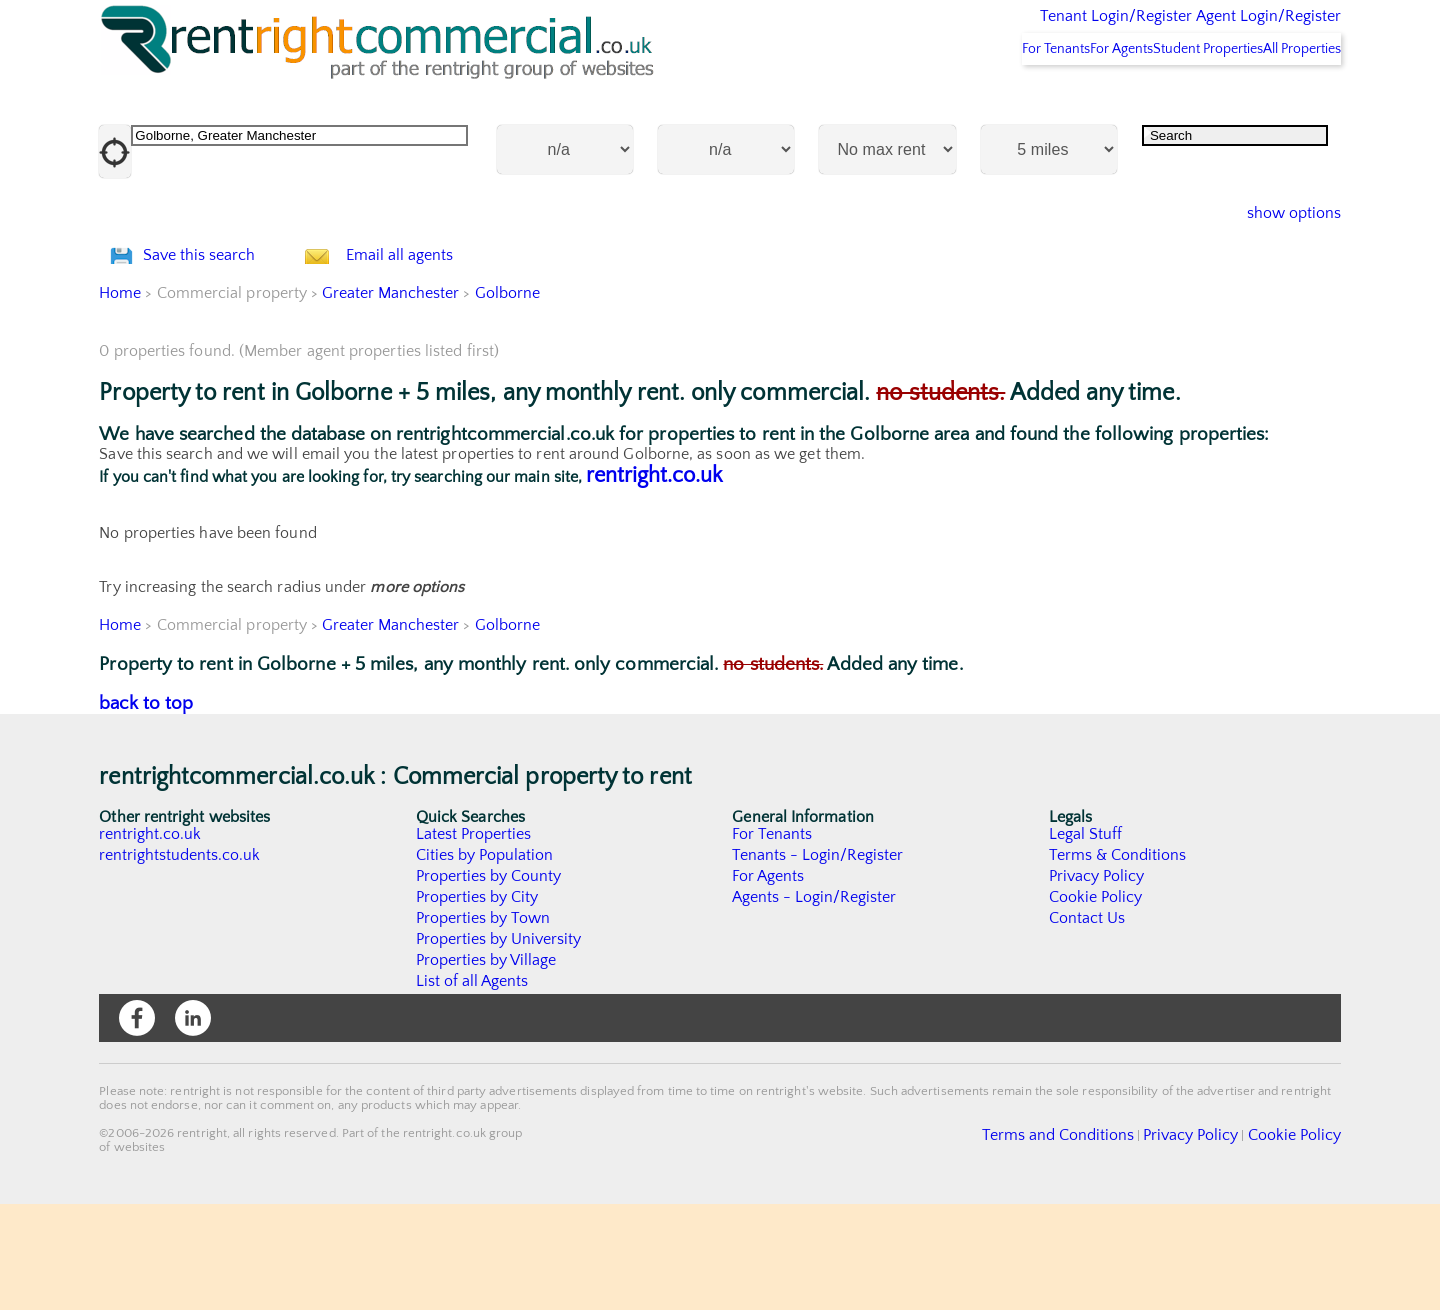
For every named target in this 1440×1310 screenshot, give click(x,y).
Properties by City (477, 1003)
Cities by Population (485, 961)
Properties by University (499, 1045)
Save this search (219, 334)
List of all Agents (472, 1087)
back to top (146, 809)
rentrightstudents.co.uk (180, 961)
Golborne (509, 399)
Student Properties (1166, 101)
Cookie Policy (1096, 1003)
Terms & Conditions (1118, 961)
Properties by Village (487, 1066)
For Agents (1054, 101)
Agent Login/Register (1239, 30)
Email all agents (439, 334)
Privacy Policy (1097, 982)
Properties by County (489, 982)
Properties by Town (483, 1024)
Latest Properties (474, 940)
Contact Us (1087, 1024)
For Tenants (962, 101)
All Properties (1288, 101)
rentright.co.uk (654, 581)
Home (120, 399)
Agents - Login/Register (815, 1003)
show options (1278, 266)
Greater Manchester (392, 399)
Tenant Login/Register (1023, 30)
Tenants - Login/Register (818, 961)
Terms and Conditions (1105, 1239)
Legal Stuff (1086, 940)
